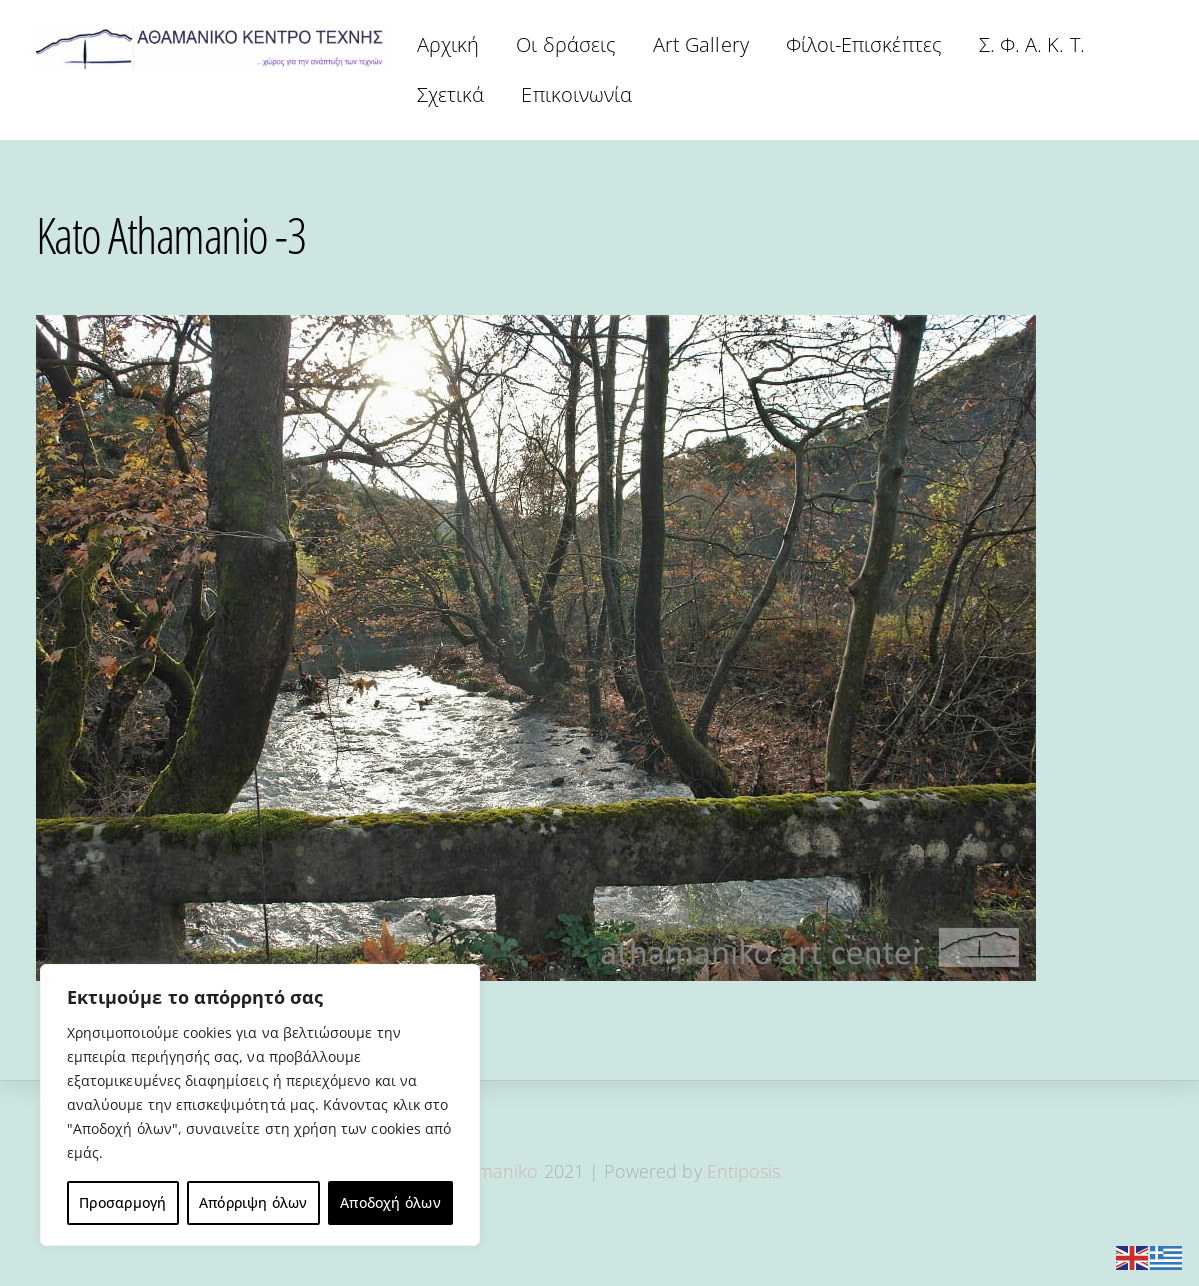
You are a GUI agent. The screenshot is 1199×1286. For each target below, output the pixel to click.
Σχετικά (450, 94)
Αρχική (448, 44)
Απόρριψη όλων (253, 1202)
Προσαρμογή (122, 1202)
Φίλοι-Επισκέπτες (864, 44)
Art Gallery (701, 44)
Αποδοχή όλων (390, 1202)
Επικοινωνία (576, 94)
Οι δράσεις (566, 44)
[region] (260, 1105)
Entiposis (744, 1171)
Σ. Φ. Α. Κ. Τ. (1032, 44)
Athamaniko (491, 1171)
